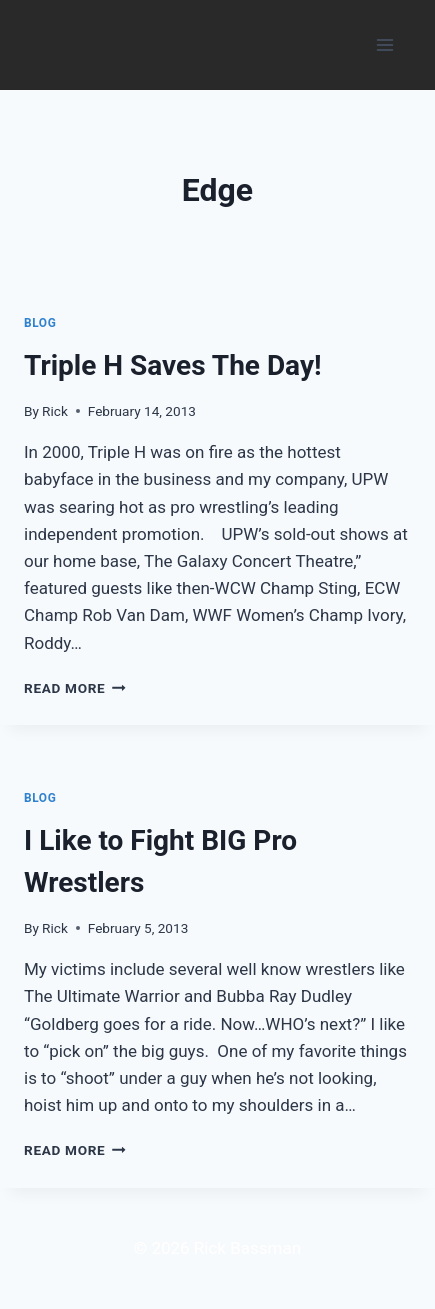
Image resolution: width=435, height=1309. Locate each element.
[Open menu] (384, 44)
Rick (55, 411)
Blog (40, 323)
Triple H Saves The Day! (173, 365)
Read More (75, 688)
